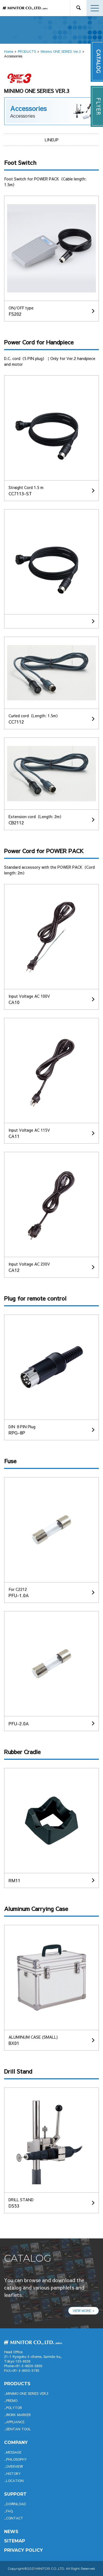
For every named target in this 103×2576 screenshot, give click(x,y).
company (16, 2442)
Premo (11, 2400)
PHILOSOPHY (16, 2459)
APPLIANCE (15, 2422)
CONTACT (14, 2518)
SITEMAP (14, 2540)
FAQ (9, 2511)
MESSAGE (13, 2452)
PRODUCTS (27, 51)
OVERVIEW (14, 2466)
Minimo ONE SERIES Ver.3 (61, 51)
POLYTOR (14, 2407)
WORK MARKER (18, 2415)
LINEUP (52, 140)
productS (17, 2383)
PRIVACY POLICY (23, 2550)
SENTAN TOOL (18, 2429)
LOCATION (15, 2480)
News (11, 2531)
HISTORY (13, 2473)
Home (8, 51)
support (15, 2494)
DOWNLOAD (16, 2504)
